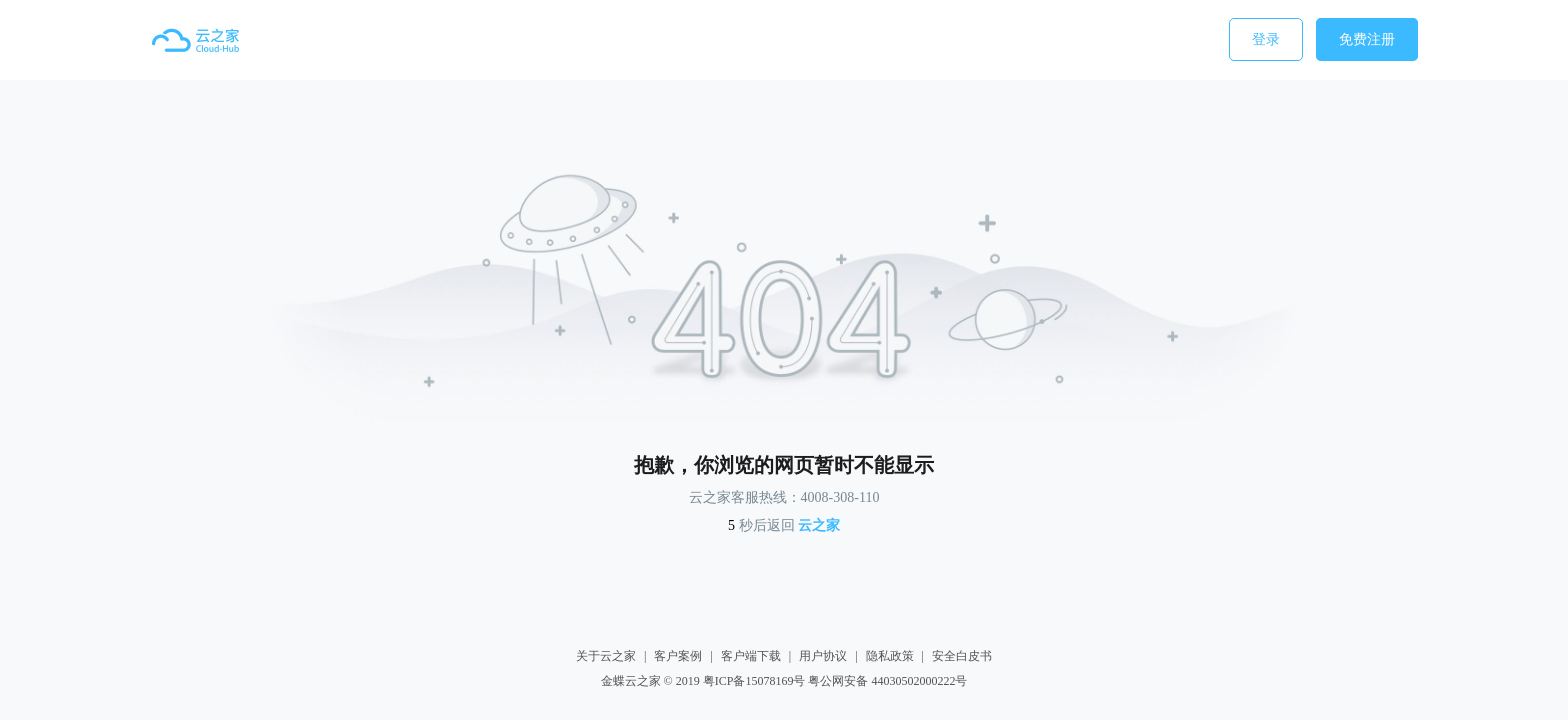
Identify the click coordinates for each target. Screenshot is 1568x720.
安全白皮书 (962, 656)
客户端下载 (751, 656)
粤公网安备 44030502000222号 (887, 681)
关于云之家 (606, 656)
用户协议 (823, 656)
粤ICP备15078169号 (754, 681)
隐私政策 (890, 656)
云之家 (819, 525)
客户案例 (678, 656)
